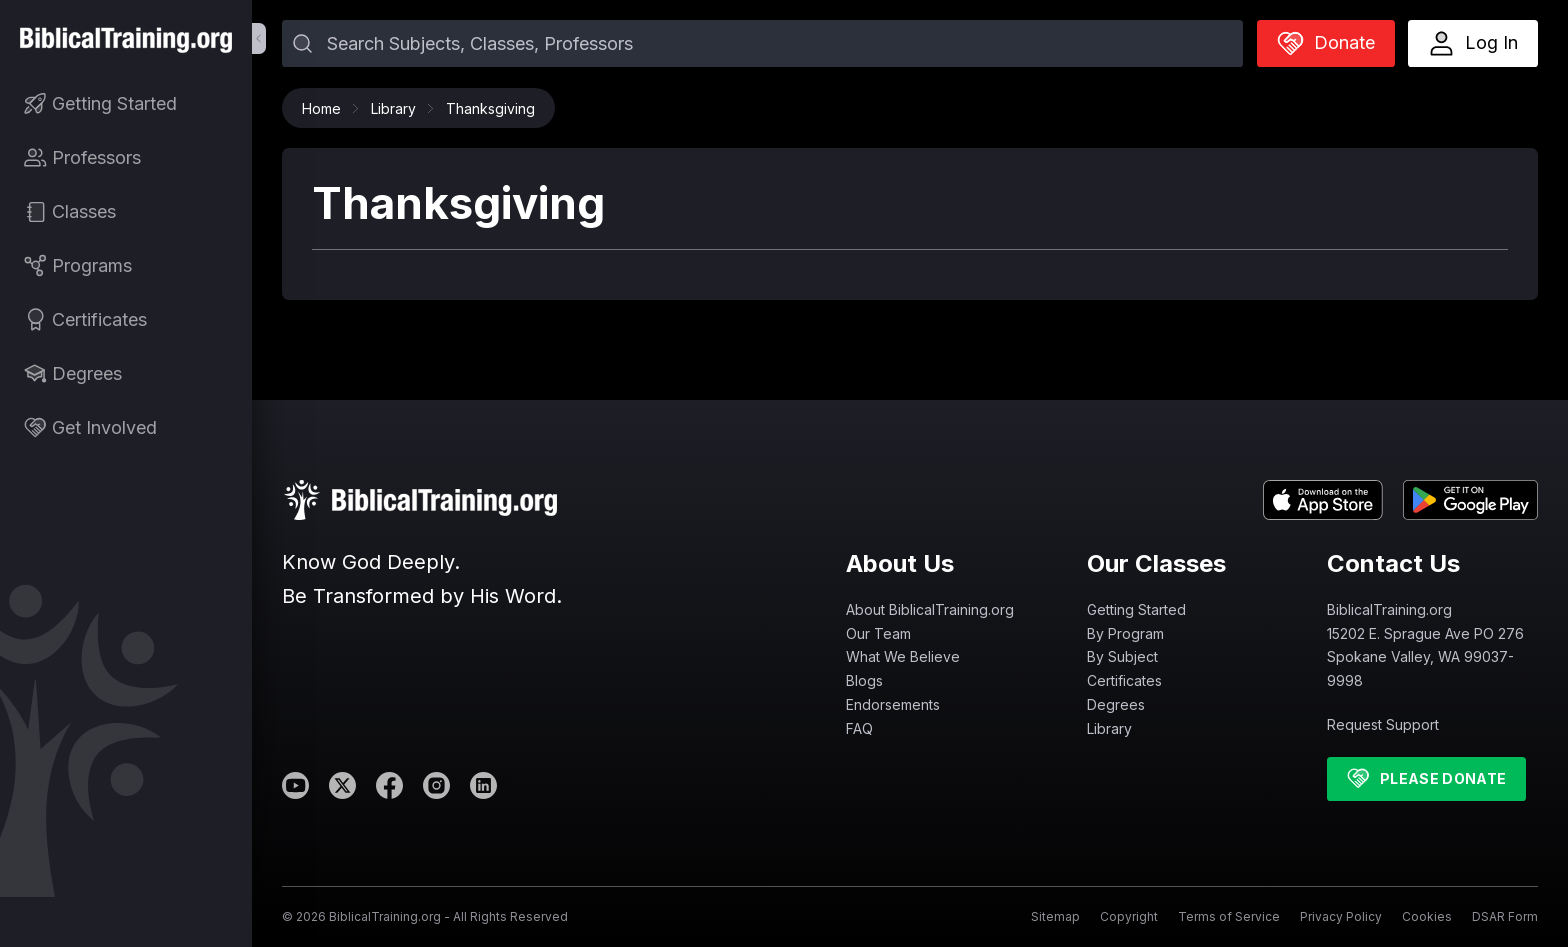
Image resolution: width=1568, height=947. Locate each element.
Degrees (1116, 704)
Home (326, 108)
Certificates (1124, 680)
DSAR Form (1505, 916)
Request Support (1383, 724)
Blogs (864, 680)
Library (398, 108)
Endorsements (893, 704)
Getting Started (1136, 609)
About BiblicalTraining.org (930, 609)
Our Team (878, 633)
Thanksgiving (490, 108)
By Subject (1122, 656)
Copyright (1129, 916)
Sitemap (1055, 916)
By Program (1125, 633)
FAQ (859, 728)
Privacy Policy (1341, 916)
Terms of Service (1229, 916)
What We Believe (903, 656)
